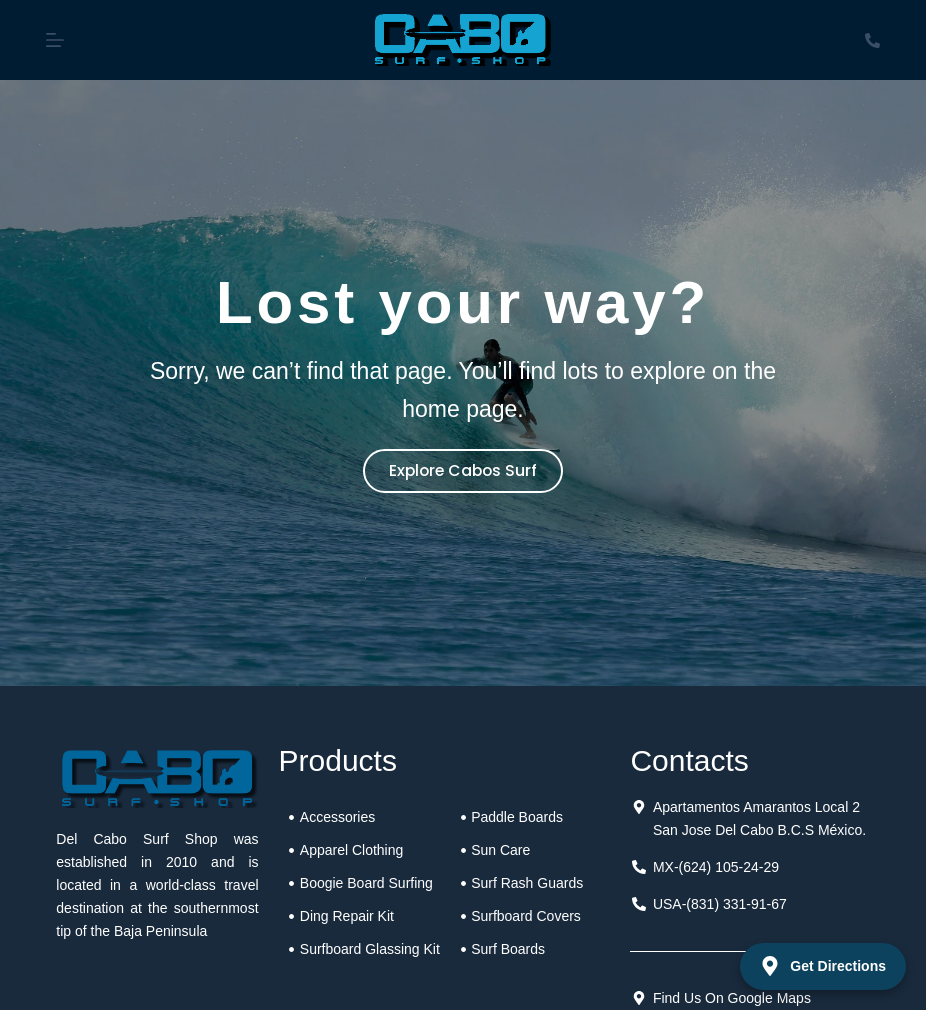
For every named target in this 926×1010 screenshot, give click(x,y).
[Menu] (55, 40)
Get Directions (823, 966)
